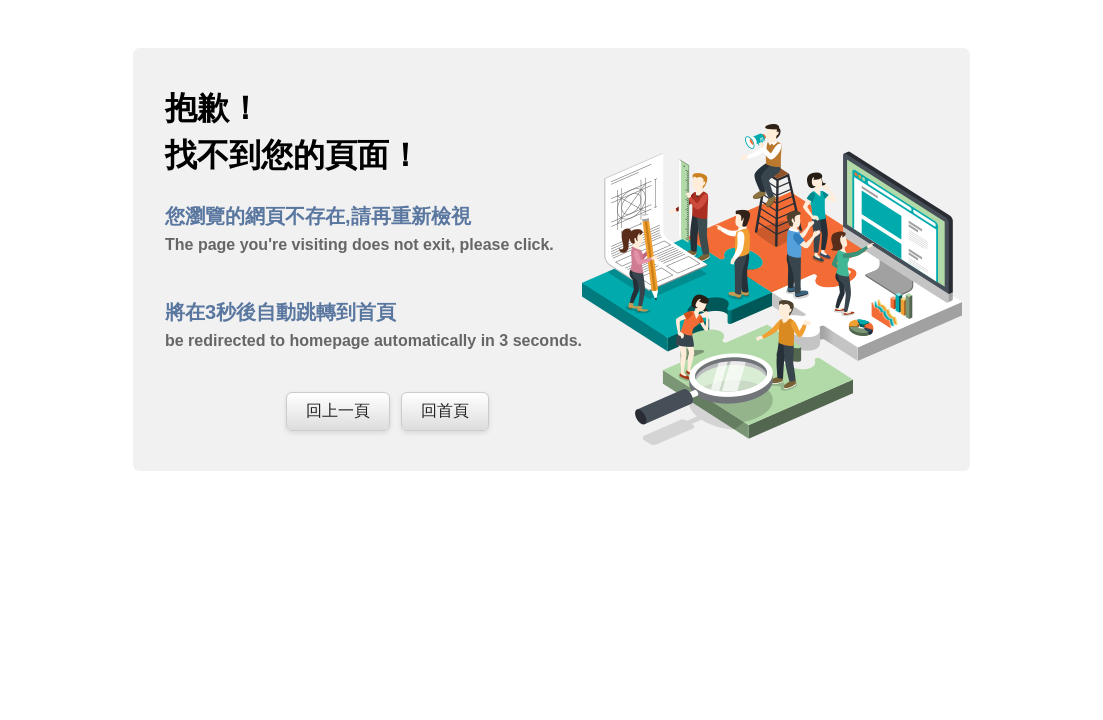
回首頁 (445, 410)
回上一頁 (338, 410)
